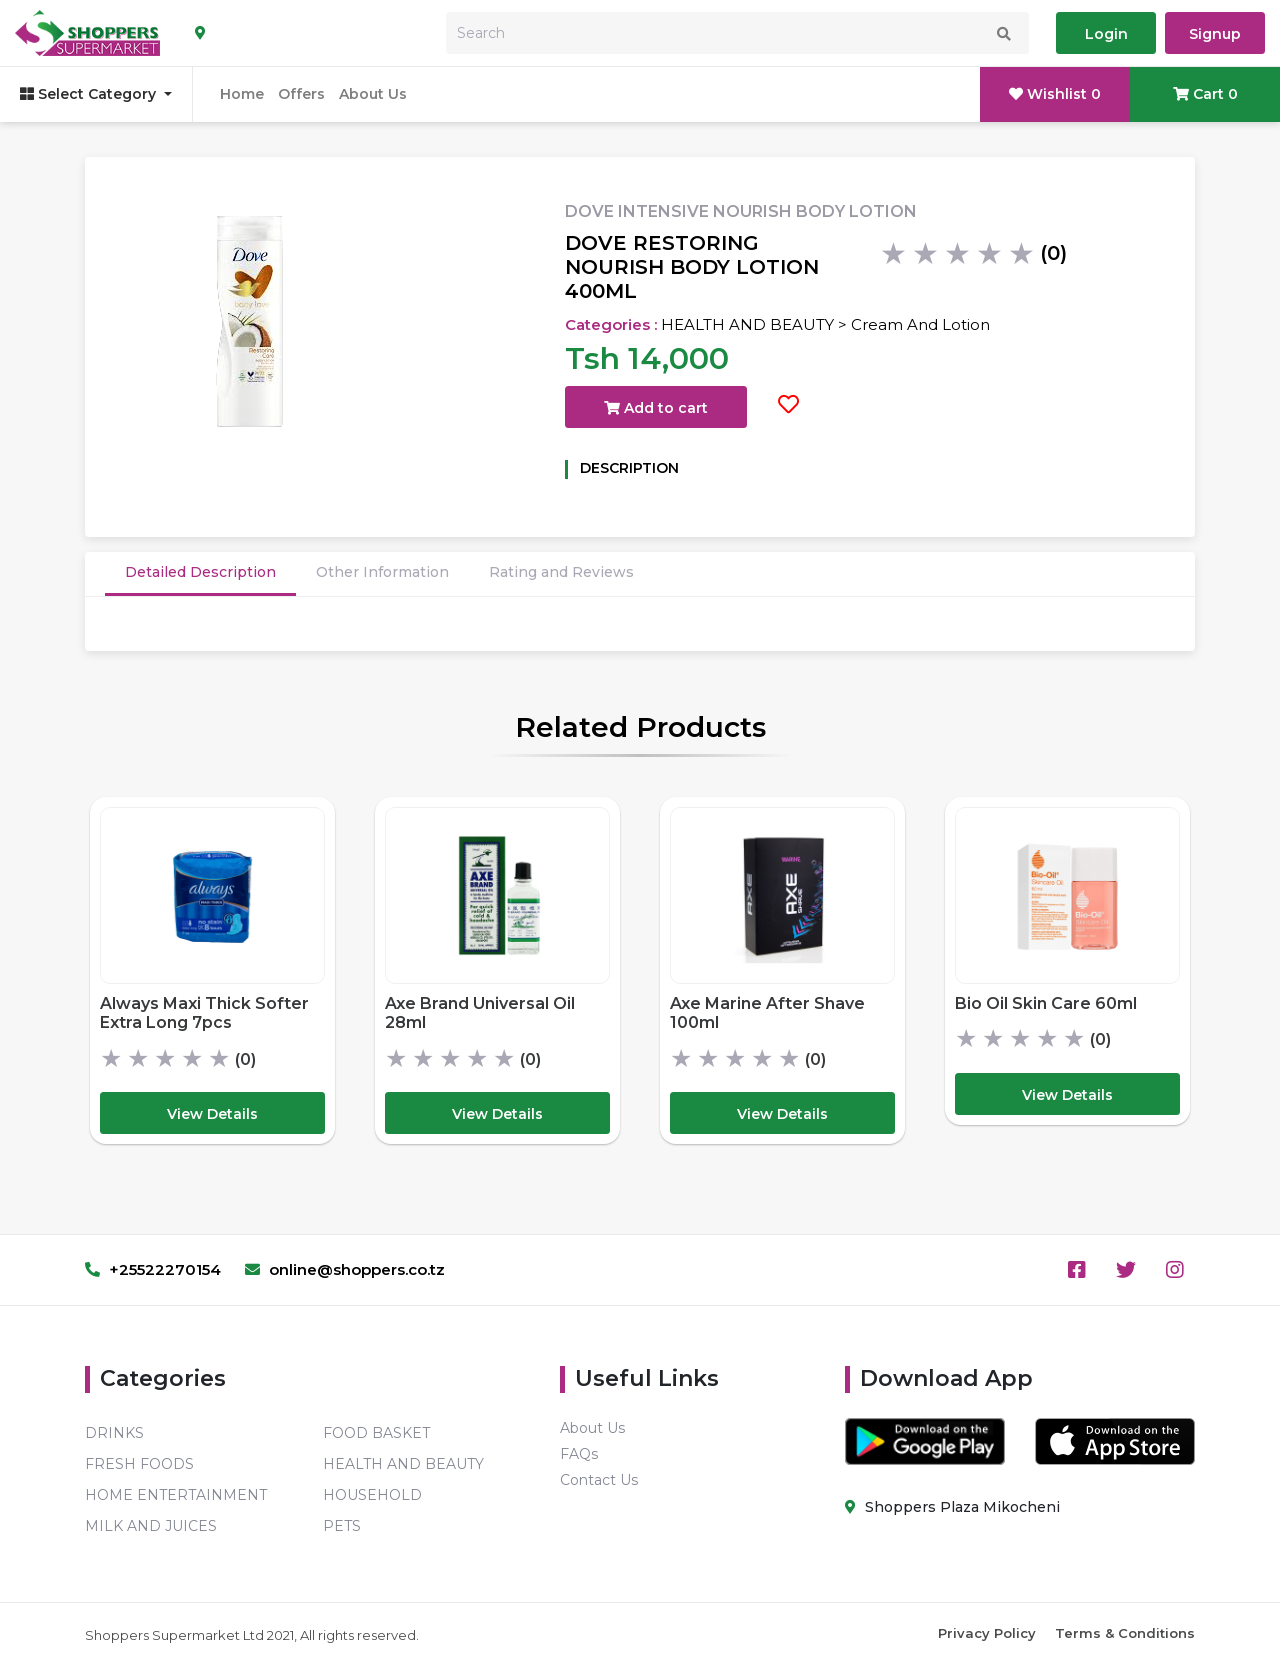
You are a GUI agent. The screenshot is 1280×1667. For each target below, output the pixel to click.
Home (242, 94)
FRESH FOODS (139, 1464)
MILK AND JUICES (151, 1526)
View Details (212, 1114)
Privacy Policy (987, 1633)
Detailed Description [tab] (200, 572)
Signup (1215, 34)
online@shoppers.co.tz (345, 1269)
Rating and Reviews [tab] (561, 572)
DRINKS (114, 1433)
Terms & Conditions (1125, 1633)
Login (1106, 34)
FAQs (579, 1454)
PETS (342, 1526)
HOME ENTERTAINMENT (176, 1495)
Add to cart (656, 408)
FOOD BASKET (376, 1433)
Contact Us (599, 1480)
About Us (373, 94)
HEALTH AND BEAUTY (403, 1464)
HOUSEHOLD (372, 1495)
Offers (301, 94)
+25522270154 (153, 1269)
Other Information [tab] (382, 572)
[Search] (737, 33)
